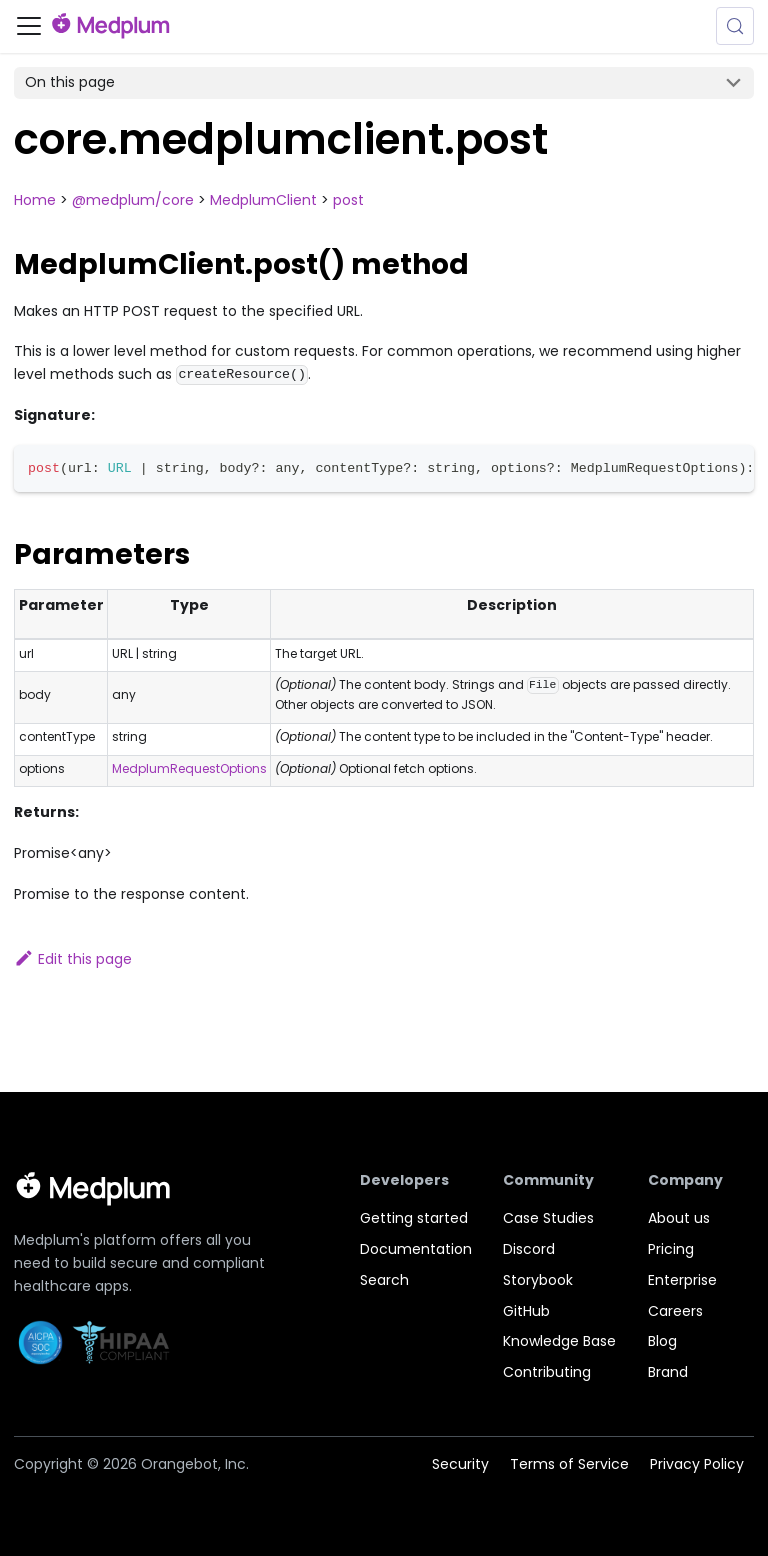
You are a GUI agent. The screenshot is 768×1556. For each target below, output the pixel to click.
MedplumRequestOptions (189, 768)
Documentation (416, 1249)
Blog (662, 1341)
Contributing (547, 1372)
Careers (675, 1311)
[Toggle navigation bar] (29, 26)
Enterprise (682, 1280)
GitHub (526, 1311)
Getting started (414, 1218)
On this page (70, 82)
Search (384, 1280)
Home (35, 200)
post (348, 200)
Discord (529, 1249)
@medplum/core (133, 200)
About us (679, 1218)
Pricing (671, 1249)
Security (460, 1464)
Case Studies (548, 1218)
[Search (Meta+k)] (735, 26)
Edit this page (73, 959)
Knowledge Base (559, 1341)
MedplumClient (263, 200)
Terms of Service (569, 1464)
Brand (668, 1372)
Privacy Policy (697, 1464)
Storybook (538, 1280)
